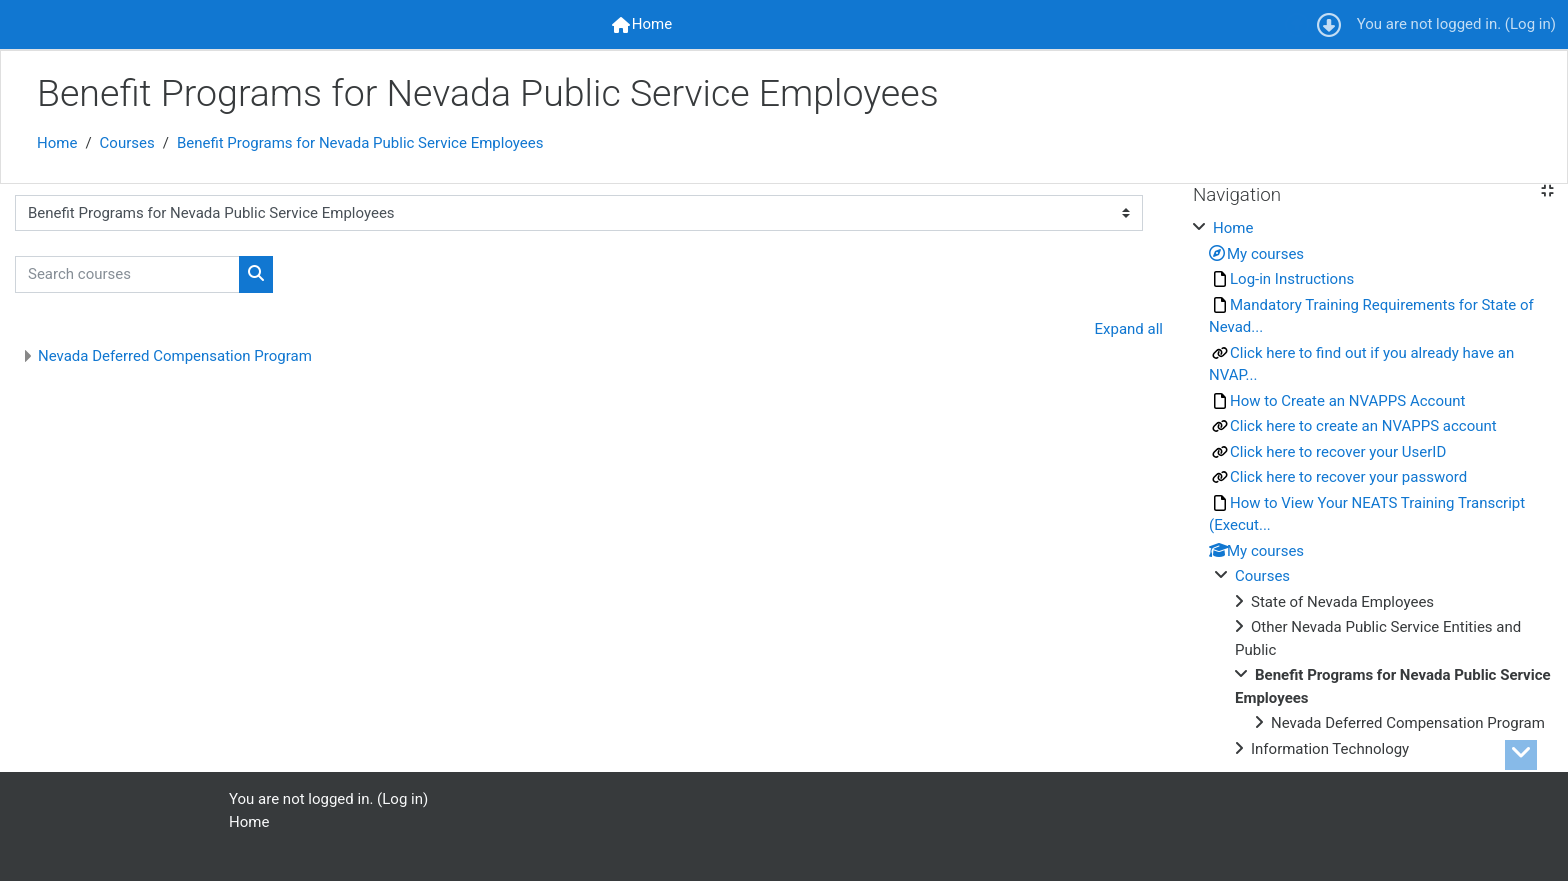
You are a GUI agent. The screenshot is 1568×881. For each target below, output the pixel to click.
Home (57, 143)
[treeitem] (1373, 488)
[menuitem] (642, 24)
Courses (127, 143)
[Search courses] (127, 274)
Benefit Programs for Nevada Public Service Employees (360, 143)
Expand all (1129, 329)
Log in (1530, 24)
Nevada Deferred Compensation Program (175, 356)
